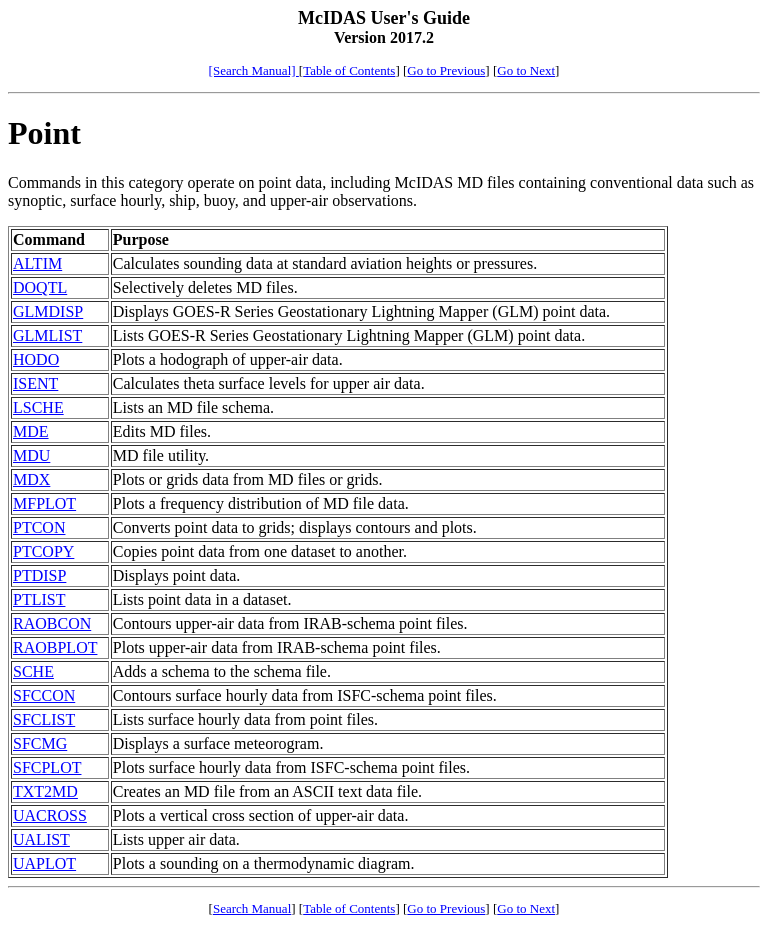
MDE (31, 431)
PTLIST (39, 599)
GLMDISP (48, 311)
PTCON (39, 527)
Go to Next (526, 70)
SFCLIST (44, 719)
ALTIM (37, 263)
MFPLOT (44, 503)
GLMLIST (47, 335)
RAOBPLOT (55, 647)
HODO (36, 359)
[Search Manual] (254, 70)
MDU (31, 455)
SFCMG (40, 743)
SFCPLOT (47, 767)
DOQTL (40, 287)
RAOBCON (52, 623)
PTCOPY (43, 551)
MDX (31, 479)
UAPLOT (44, 863)
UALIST (41, 839)
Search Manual (252, 908)
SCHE (33, 671)
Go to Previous (446, 70)
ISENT (35, 383)
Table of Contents (349, 70)
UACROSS (50, 815)
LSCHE (38, 407)
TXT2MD (45, 791)
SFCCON (44, 695)
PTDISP (39, 575)
